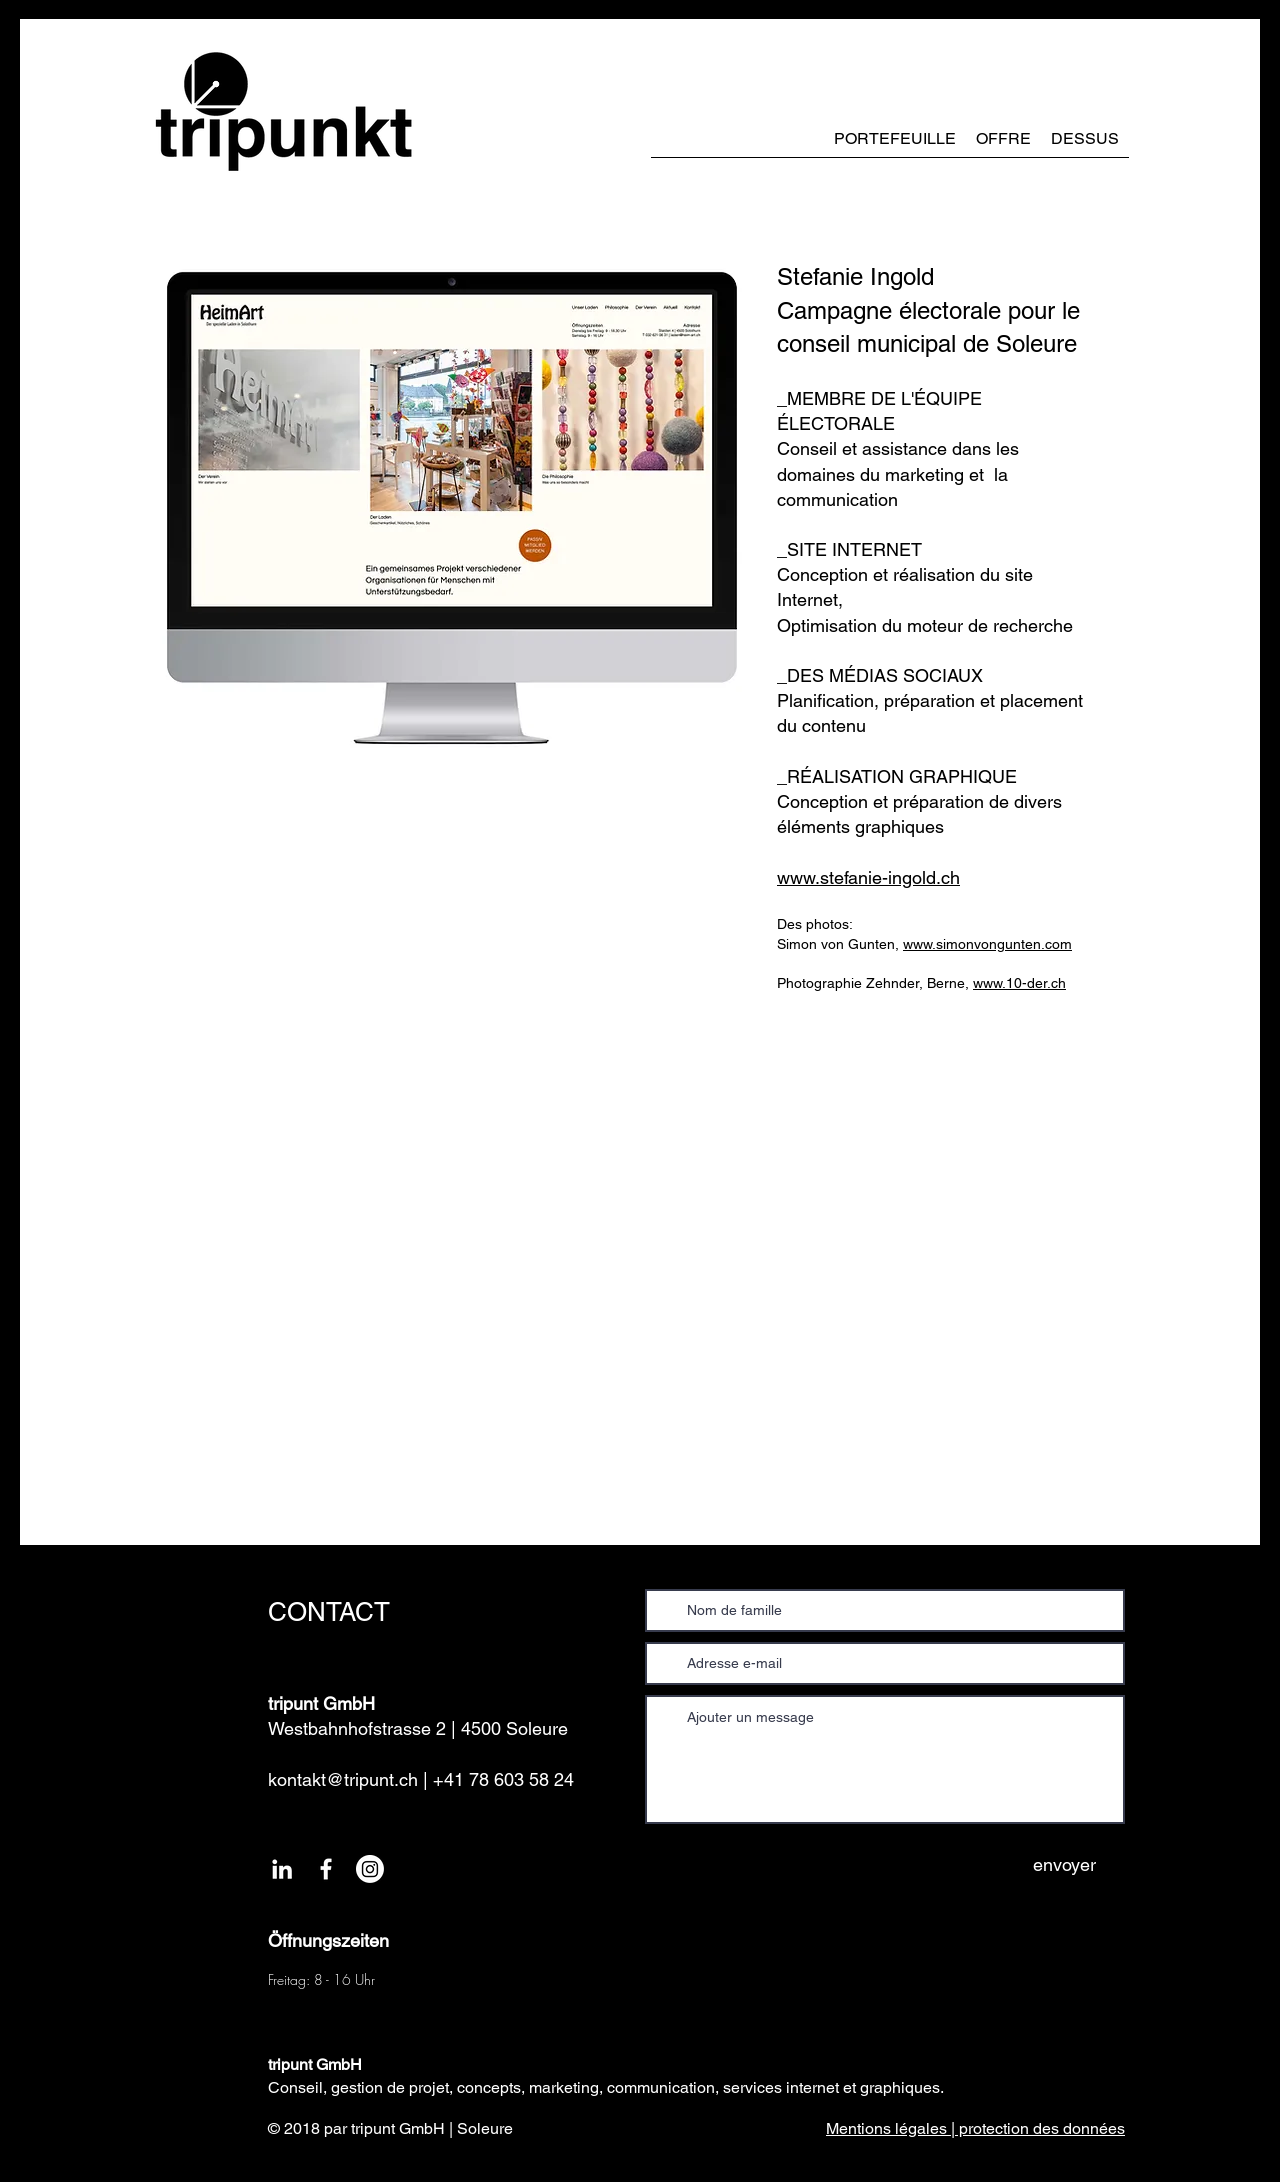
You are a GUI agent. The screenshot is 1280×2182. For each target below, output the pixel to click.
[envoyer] (1064, 1864)
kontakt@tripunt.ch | (348, 1779)
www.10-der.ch (1019, 983)
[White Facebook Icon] (326, 1869)
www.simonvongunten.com (987, 944)
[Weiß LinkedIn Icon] (282, 1869)
